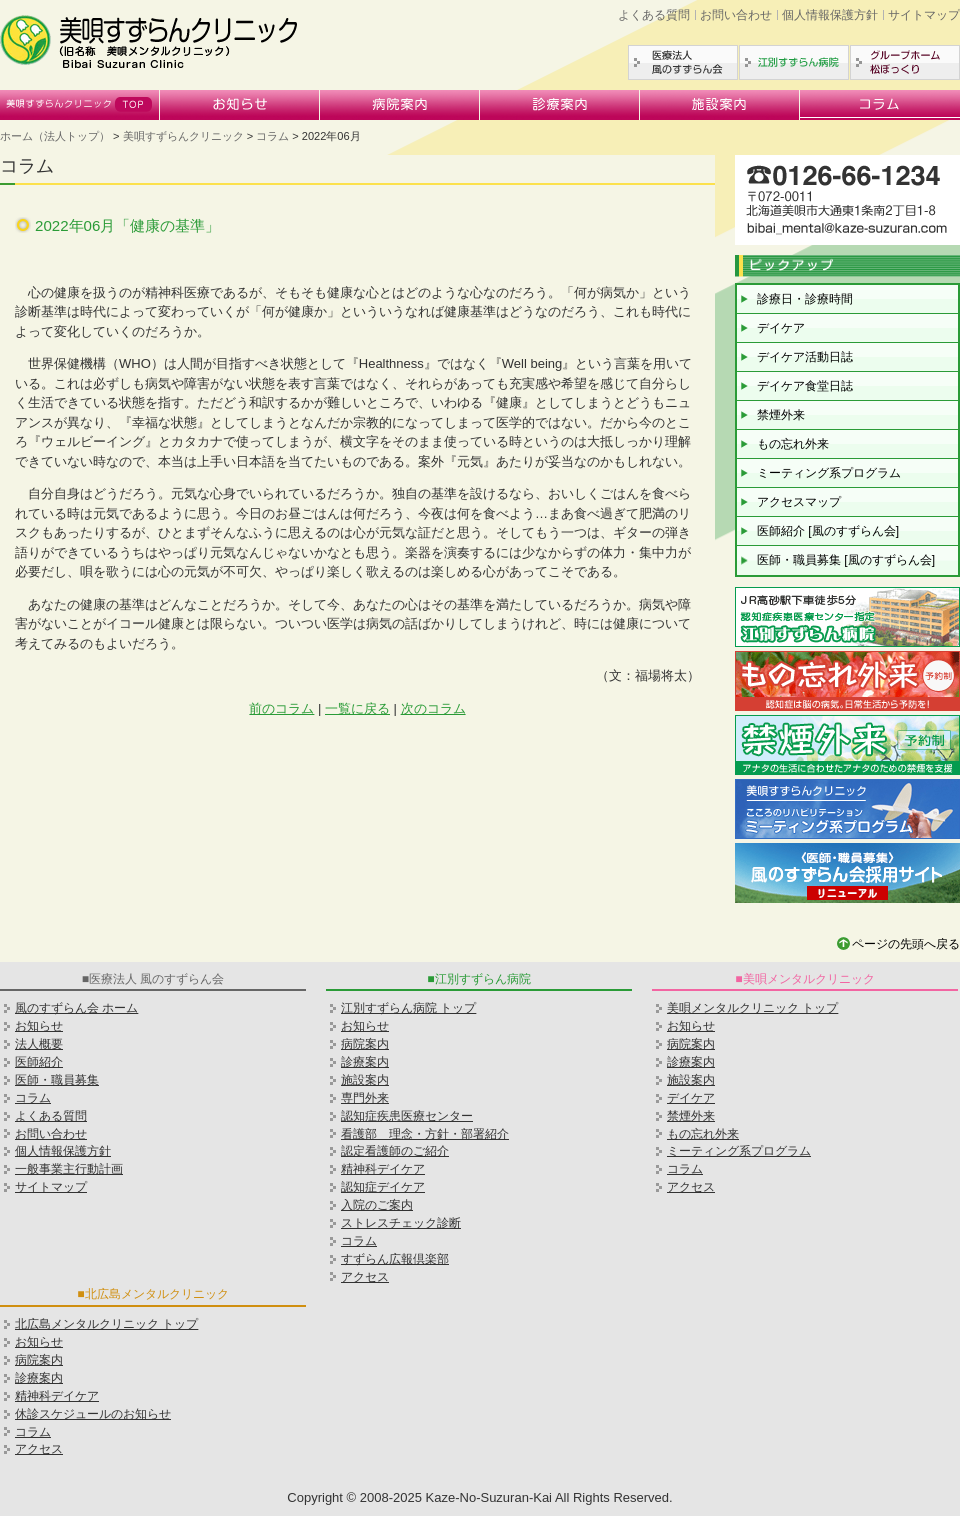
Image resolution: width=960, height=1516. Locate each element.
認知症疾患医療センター (407, 1116)
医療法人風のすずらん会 (683, 62)
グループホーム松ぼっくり (905, 62)
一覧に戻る (357, 708)
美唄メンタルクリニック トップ (752, 1008)
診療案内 (560, 105)
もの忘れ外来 (793, 444)
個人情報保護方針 (830, 15)
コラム (880, 105)
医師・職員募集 (57, 1080)
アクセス (365, 1277)
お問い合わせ (736, 15)
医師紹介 (39, 1062)
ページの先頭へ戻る (906, 944)
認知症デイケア (383, 1187)
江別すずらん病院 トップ (408, 1008)
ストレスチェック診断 (401, 1223)
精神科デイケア (383, 1169)
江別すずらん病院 (794, 62)
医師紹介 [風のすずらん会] (828, 531)
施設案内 (720, 105)
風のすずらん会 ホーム (76, 1008)
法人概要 (39, 1044)
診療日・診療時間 (805, 299)
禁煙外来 (781, 415)
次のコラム (433, 708)
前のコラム (281, 708)
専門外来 (365, 1098)
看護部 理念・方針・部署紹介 (425, 1134)
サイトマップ (924, 15)
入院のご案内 (377, 1205)
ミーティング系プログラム (829, 473)
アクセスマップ (799, 502)
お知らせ (240, 105)
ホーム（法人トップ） (55, 136)
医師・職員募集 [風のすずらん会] (846, 560)
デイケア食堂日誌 (805, 386)
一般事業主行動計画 (69, 1169)
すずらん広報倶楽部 (395, 1259)
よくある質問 (654, 15)
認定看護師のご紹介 (395, 1151)
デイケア (781, 328)
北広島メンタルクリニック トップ (106, 1324)
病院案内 (400, 105)
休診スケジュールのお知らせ (93, 1414)
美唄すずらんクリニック (80, 105)
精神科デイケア (57, 1396)
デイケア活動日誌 (805, 357)
